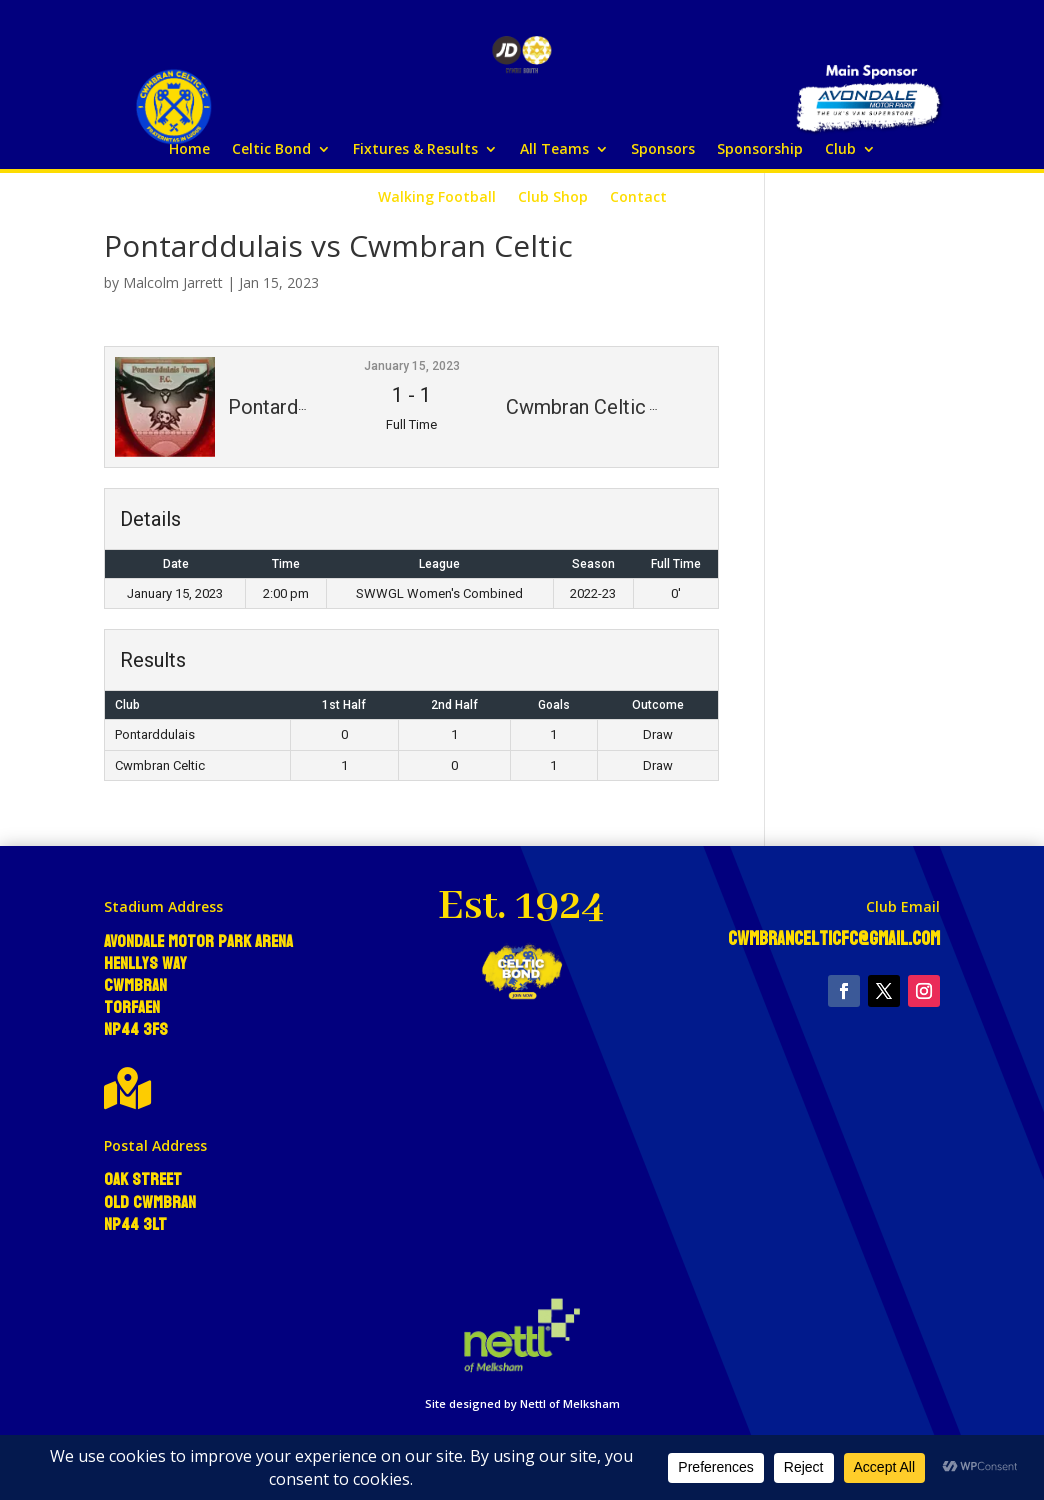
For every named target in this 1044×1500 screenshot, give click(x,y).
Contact (638, 198)
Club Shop (553, 198)
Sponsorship (760, 150)
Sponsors (663, 150)
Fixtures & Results (415, 150)
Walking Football (437, 198)
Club (840, 150)
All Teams (554, 150)
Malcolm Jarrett (173, 282)
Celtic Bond (271, 150)
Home (189, 150)
